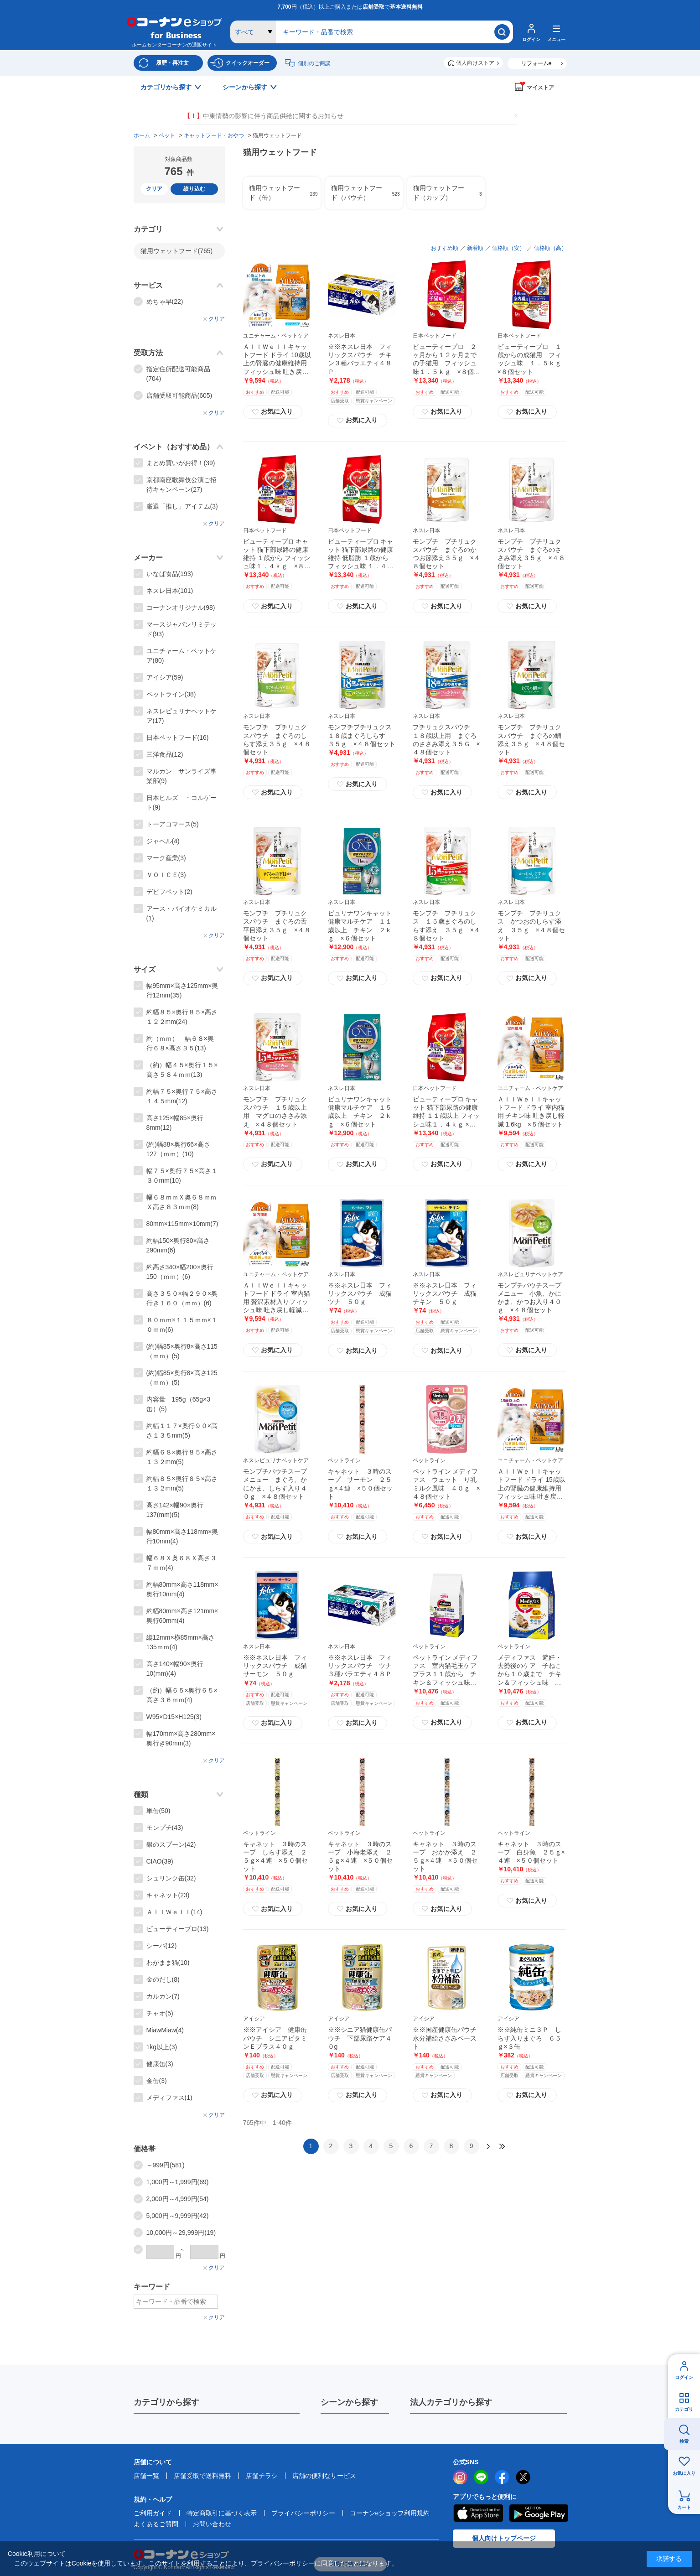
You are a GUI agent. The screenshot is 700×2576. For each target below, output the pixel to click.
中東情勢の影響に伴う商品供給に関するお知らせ (263, 116)
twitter (523, 2477)
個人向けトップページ (504, 2538)
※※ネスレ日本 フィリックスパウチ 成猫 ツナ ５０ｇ (363, 1293)
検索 (684, 2441)
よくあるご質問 (156, 2524)
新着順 (475, 248)
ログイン (684, 2377)
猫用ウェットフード (176, 250)
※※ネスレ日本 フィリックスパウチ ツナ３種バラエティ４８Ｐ (360, 1666)
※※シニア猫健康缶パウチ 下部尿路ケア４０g (360, 2038)
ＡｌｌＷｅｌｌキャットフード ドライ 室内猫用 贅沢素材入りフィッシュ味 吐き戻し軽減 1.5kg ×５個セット (277, 1302)
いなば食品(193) (169, 573)
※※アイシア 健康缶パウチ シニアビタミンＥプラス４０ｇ (275, 2038)
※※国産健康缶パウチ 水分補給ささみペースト (448, 2038)
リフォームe (536, 63)
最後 (502, 2146)
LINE (481, 2477)
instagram (460, 2477)
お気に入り (684, 2473)
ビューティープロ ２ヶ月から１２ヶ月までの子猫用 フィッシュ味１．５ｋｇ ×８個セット (446, 363)
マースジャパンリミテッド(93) (181, 629)
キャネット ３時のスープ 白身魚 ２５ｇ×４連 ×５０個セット (531, 1852)
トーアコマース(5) (172, 824)
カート (684, 2507)
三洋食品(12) (164, 754)
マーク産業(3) (166, 858)
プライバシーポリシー (303, 2513)
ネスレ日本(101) (169, 590)
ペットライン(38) (171, 694)
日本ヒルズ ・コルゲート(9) (181, 802)
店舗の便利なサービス (324, 2475)
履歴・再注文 (172, 63)
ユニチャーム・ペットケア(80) (181, 655)
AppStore (478, 2513)
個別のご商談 (314, 63)
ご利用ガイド (153, 2513)
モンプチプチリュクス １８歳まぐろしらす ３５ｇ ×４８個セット (361, 735)
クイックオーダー (248, 63)
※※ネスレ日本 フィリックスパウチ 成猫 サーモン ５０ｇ (278, 1666)
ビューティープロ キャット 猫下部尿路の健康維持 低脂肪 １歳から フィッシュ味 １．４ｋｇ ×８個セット (361, 558)
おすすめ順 (444, 248)
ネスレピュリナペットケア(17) (181, 715)
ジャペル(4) (163, 841)
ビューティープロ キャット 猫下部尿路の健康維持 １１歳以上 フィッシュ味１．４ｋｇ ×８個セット (446, 1116)
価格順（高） (550, 248)
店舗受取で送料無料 (202, 2475)
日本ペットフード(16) (177, 737)
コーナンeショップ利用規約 (390, 2513)
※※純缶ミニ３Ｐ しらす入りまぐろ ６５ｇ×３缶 (529, 2038)
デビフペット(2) (169, 891)
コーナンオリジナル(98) (180, 607)
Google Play (538, 2513)
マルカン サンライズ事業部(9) (181, 776)
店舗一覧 (146, 2475)
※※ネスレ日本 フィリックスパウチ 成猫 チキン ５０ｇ (448, 1293)
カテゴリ (684, 2409)
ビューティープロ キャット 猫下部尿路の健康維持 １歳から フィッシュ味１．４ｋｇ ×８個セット (277, 558)
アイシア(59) (164, 677)
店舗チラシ (262, 2475)
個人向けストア (475, 63)
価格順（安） (508, 248)
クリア (154, 189)
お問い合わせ (212, 2524)
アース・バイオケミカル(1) (181, 913)
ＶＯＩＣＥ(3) (166, 874)
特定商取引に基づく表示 (222, 2513)
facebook (502, 2477)
